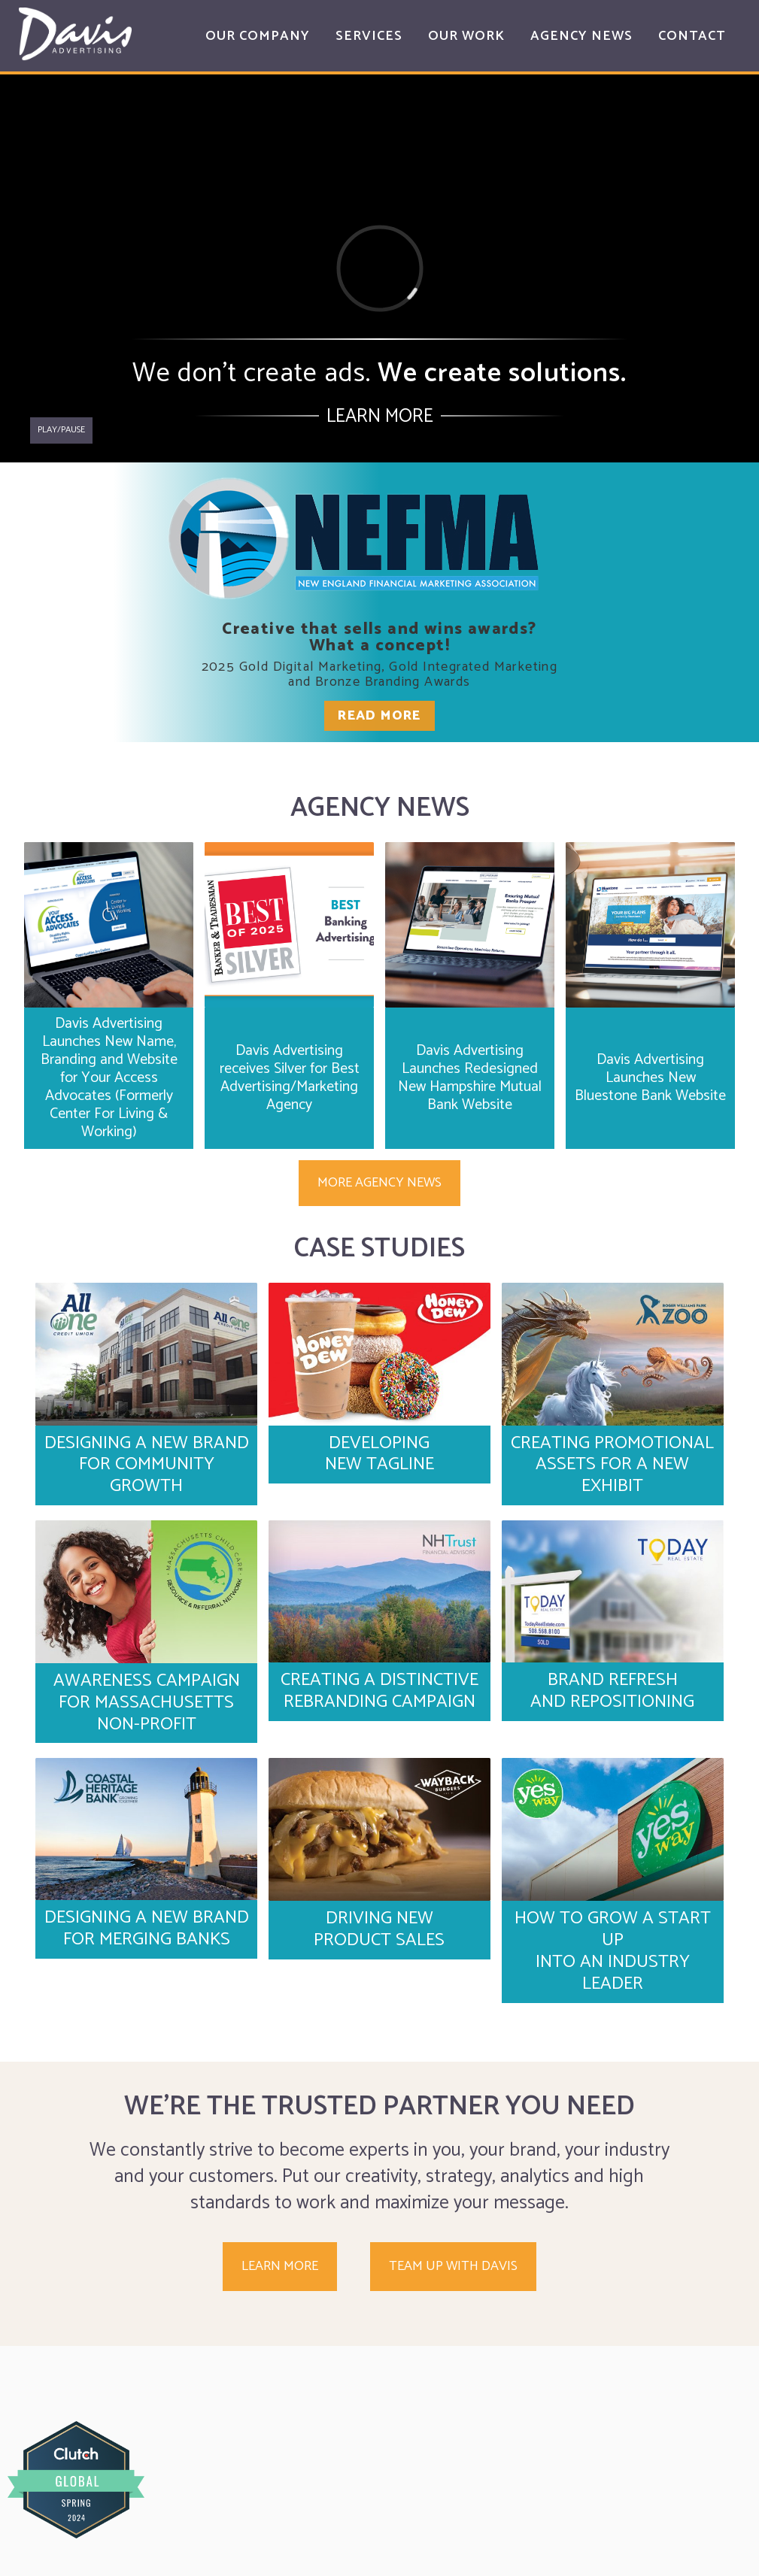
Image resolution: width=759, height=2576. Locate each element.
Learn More (379, 416)
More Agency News (379, 1182)
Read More (379, 716)
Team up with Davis (453, 2266)
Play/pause (61, 430)
